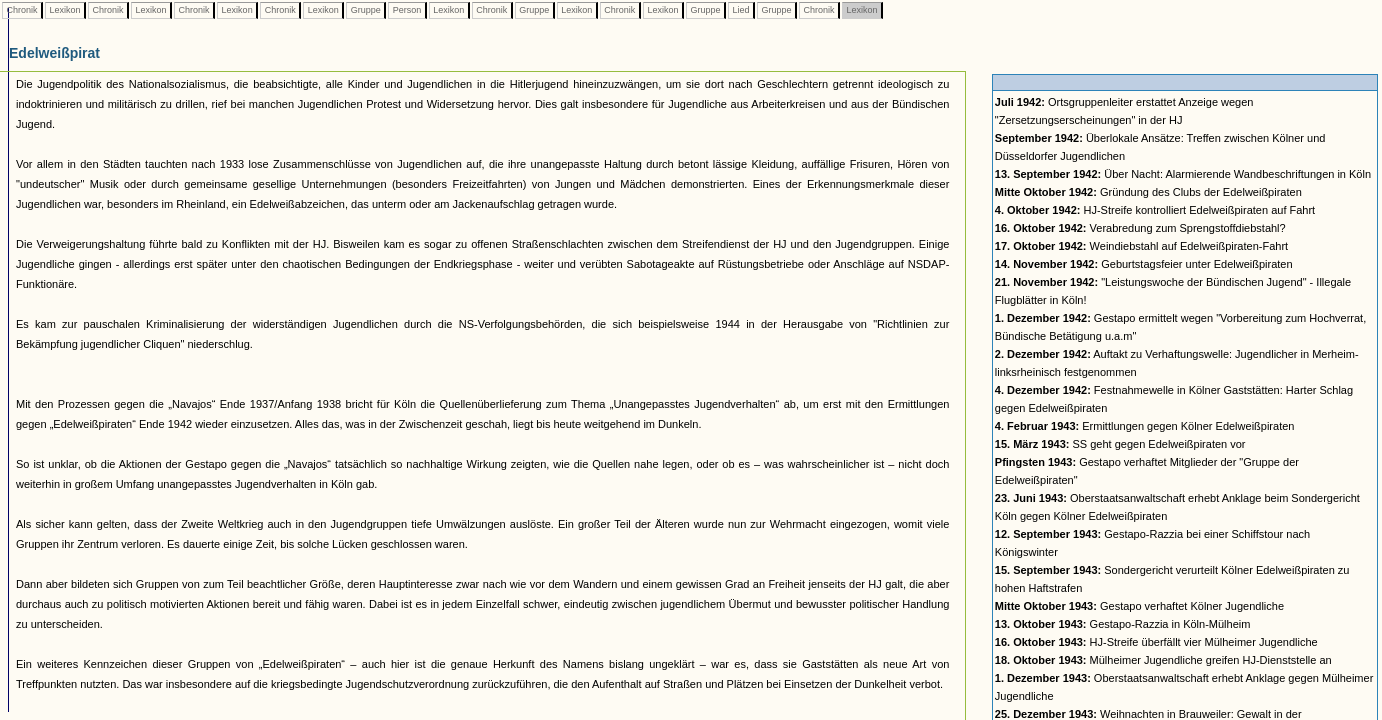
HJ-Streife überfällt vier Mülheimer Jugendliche (1156, 642)
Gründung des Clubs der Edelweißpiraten (1148, 192)
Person (407, 10)
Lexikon (65, 10)
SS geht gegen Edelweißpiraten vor (1120, 444)
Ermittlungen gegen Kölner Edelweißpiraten (1145, 426)
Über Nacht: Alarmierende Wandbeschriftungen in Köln (1183, 174)
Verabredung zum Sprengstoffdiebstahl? (1140, 228)
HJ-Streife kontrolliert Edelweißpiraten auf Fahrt (1155, 210)
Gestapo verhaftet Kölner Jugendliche (1139, 606)
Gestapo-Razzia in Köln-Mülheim (1123, 624)
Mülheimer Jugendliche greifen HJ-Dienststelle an (1163, 660)
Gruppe (365, 10)
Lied (741, 10)
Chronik (22, 10)
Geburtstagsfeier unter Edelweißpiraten (1144, 264)
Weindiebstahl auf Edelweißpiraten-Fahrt (1141, 246)
